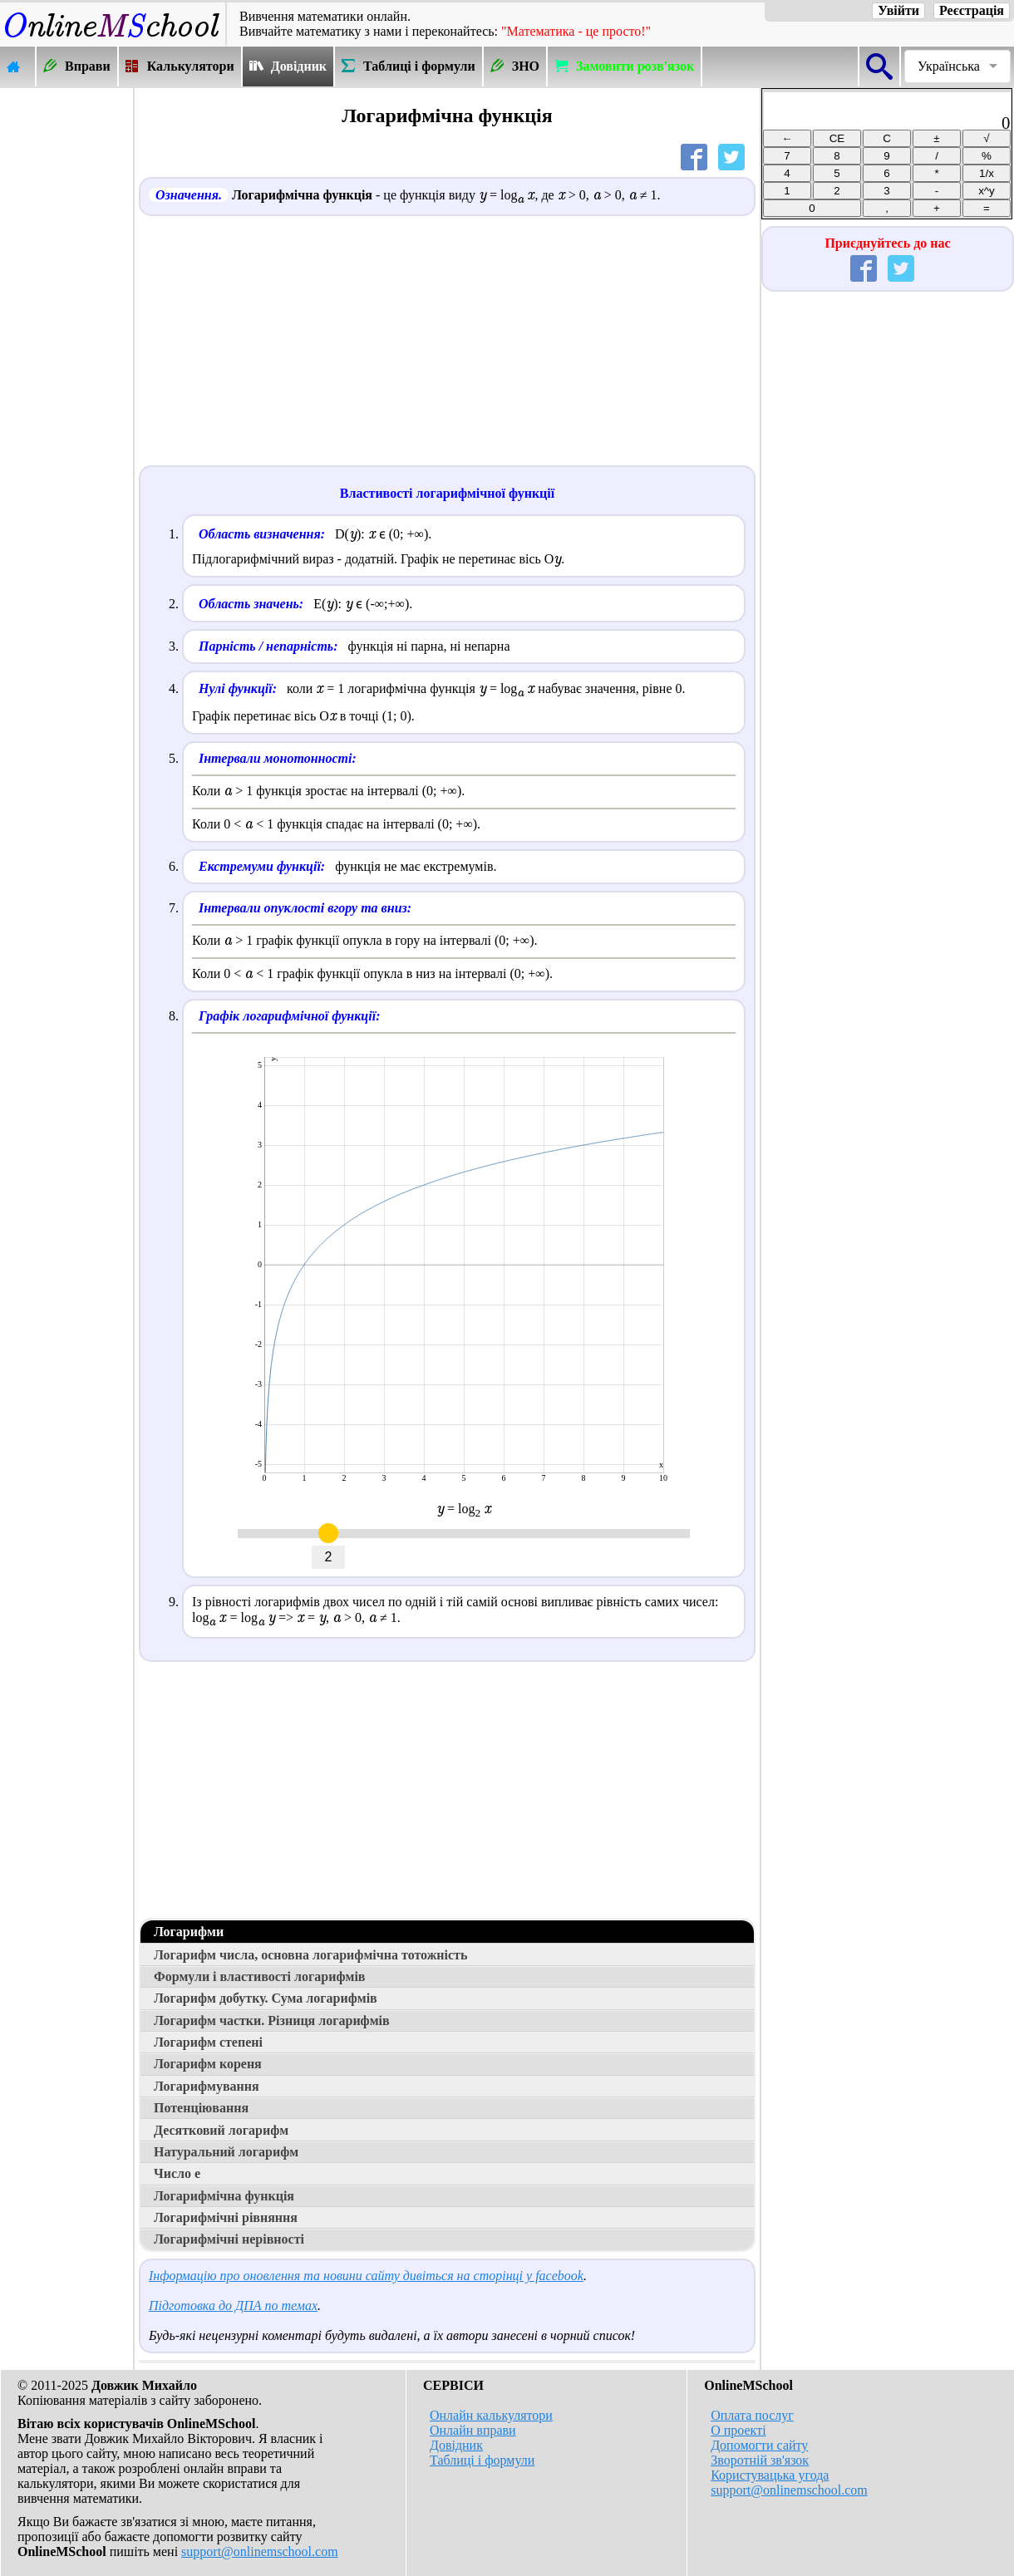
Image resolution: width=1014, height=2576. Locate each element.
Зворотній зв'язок (760, 2460)
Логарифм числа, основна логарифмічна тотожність (310, 1955)
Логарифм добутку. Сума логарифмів (265, 1998)
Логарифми (189, 1932)
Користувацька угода (770, 2475)
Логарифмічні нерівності (229, 2239)
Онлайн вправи (473, 2430)
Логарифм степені (208, 2042)
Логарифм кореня (208, 2064)
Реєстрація (971, 10)
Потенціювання (201, 2108)
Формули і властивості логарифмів (259, 1976)
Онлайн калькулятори (491, 2415)
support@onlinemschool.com (259, 2551)
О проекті (738, 2430)
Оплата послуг (752, 2415)
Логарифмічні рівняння (226, 2217)
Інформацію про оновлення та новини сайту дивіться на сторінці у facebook (366, 2276)
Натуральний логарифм (226, 2152)
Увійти (898, 10)
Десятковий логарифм (221, 2130)
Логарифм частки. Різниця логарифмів (272, 2020)
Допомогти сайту (759, 2445)
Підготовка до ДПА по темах (233, 2305)
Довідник (456, 2445)
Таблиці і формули (482, 2460)
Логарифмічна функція (224, 2196)
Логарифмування (206, 2086)
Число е (177, 2173)
